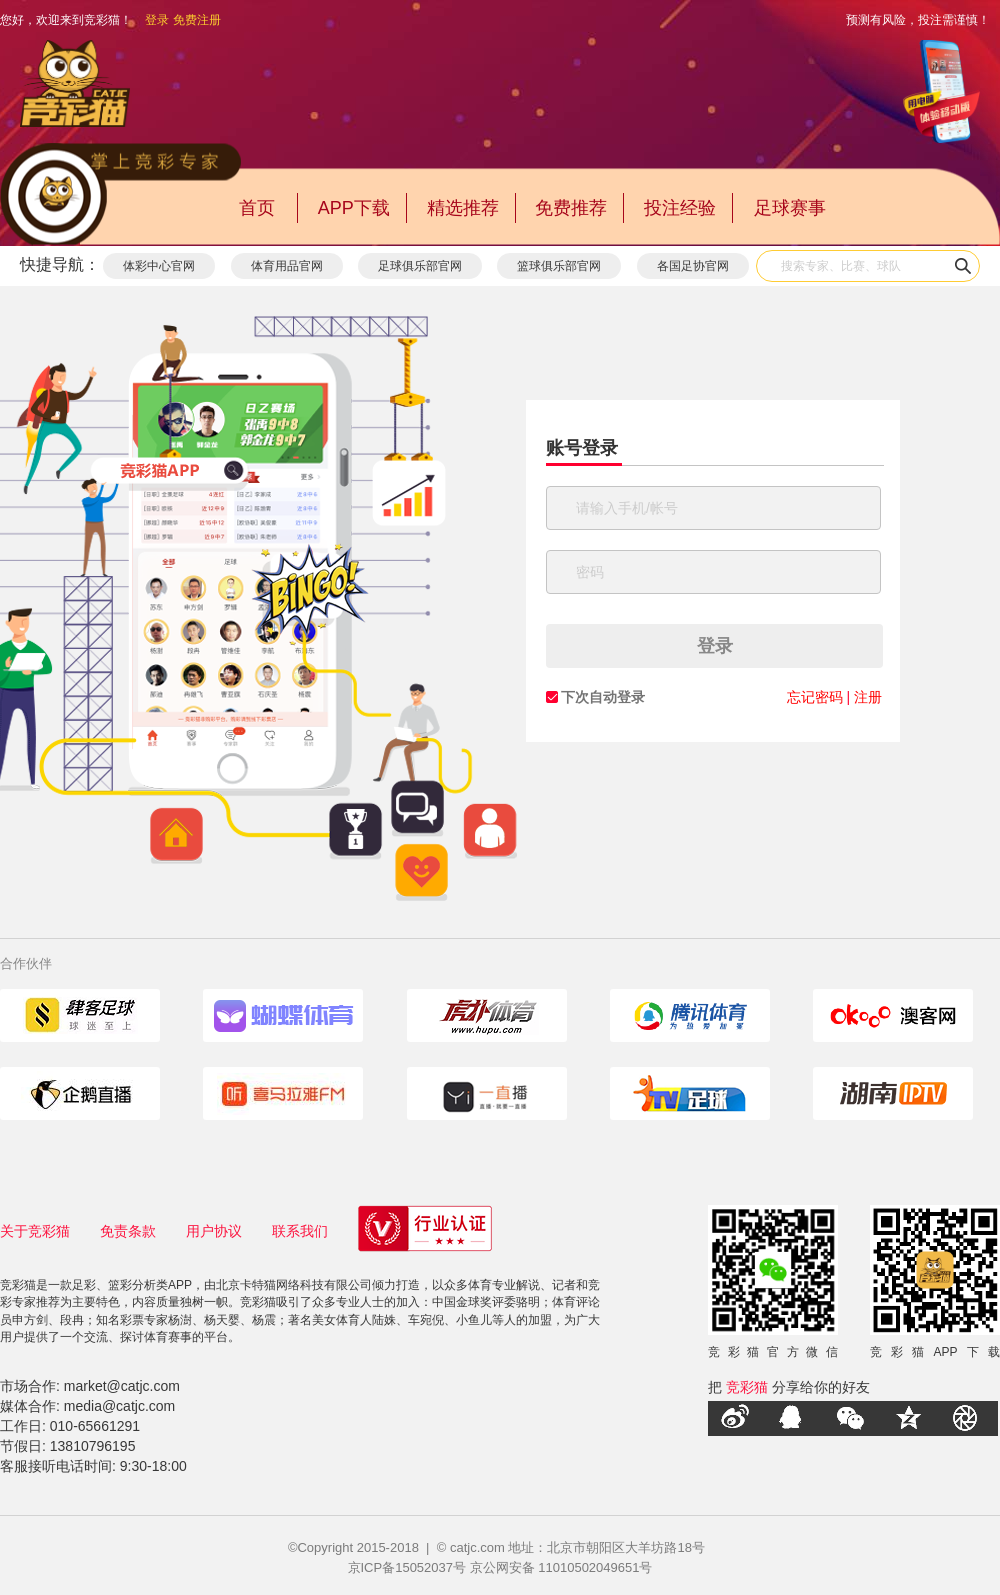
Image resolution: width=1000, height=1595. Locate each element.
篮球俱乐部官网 (559, 266)
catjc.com (477, 1547)
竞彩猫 (747, 1387)
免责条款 (128, 1231)
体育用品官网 (287, 266)
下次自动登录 (603, 697)
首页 (257, 208)
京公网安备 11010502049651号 (561, 1567)
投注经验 (680, 208)
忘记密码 (815, 697)
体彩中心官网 (159, 266)
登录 (157, 20)
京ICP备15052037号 (407, 1567)
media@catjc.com (119, 1406)
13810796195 (93, 1446)
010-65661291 (95, 1426)
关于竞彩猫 (35, 1231)
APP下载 (354, 208)
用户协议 (214, 1231)
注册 (868, 697)
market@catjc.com (122, 1386)
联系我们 (300, 1231)
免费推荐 (571, 208)
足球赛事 (790, 208)
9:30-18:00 (153, 1466)
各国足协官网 (693, 266)
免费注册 (197, 20)
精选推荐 (463, 208)
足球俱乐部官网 (420, 266)
